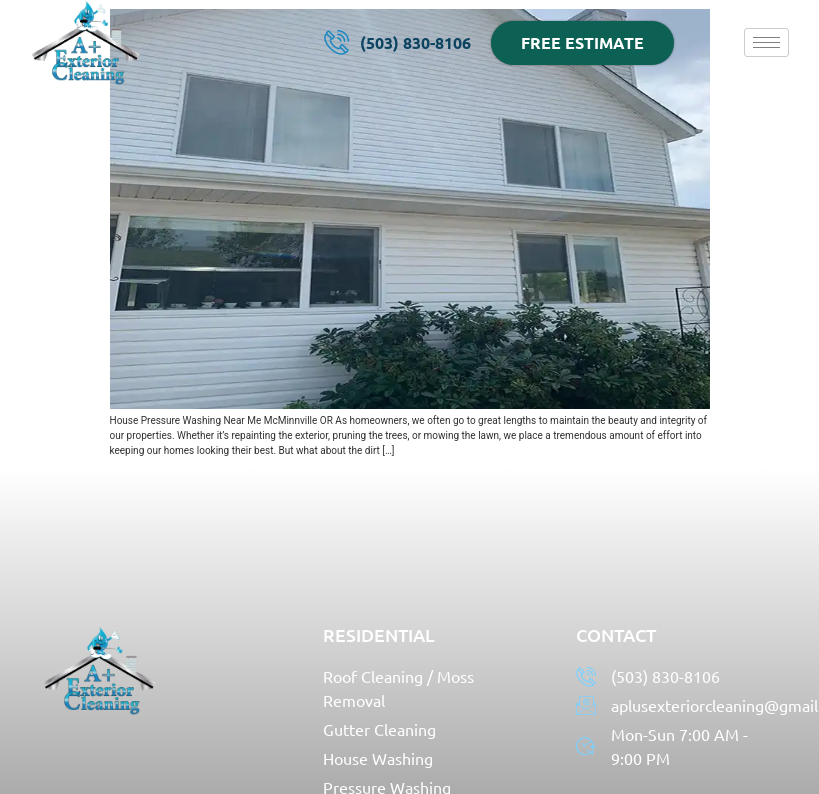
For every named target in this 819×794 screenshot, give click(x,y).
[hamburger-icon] (766, 42)
